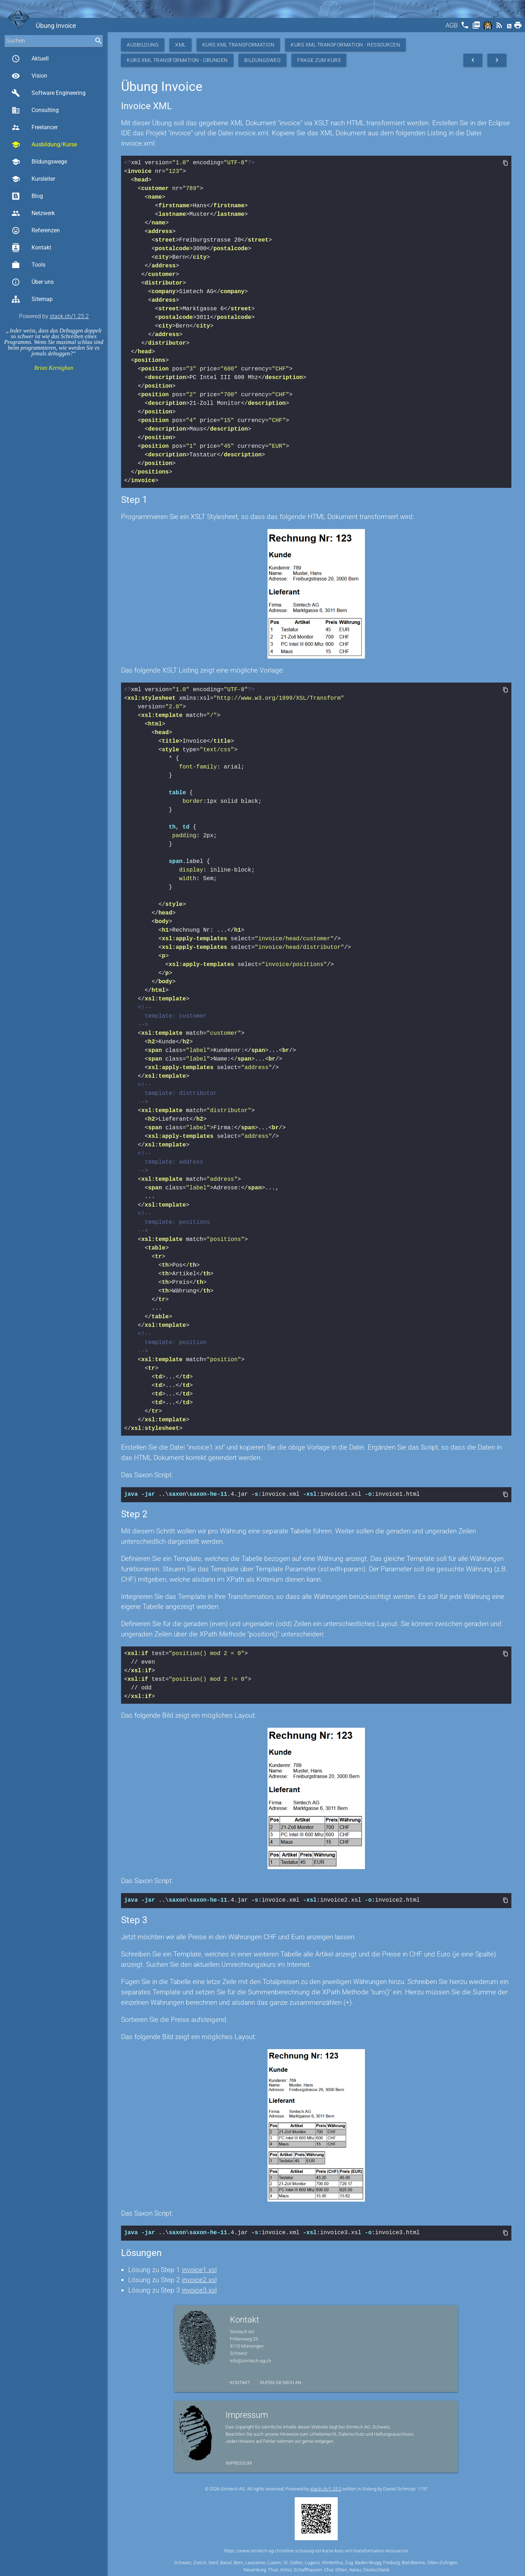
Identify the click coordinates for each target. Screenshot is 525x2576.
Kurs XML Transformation (238, 45)
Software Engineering (48, 93)
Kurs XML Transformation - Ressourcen (345, 45)
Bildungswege (39, 161)
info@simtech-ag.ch (250, 2358)
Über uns (32, 282)
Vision (29, 75)
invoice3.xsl (199, 2288)
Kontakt (31, 247)
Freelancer (34, 127)
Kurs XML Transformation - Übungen (177, 60)
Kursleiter (33, 179)
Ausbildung (143, 45)
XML (180, 45)
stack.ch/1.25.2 (69, 316)
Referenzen (35, 230)
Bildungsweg (262, 60)
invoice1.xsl (199, 2268)
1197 (423, 2486)
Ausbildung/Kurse (44, 144)
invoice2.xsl (199, 2278)
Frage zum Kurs (319, 60)
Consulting (35, 110)
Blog (27, 196)
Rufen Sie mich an (280, 2380)
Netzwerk (33, 213)
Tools (28, 264)
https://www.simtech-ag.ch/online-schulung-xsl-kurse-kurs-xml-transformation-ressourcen (316, 2548)
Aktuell (30, 58)
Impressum (239, 2461)
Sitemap (32, 299)
